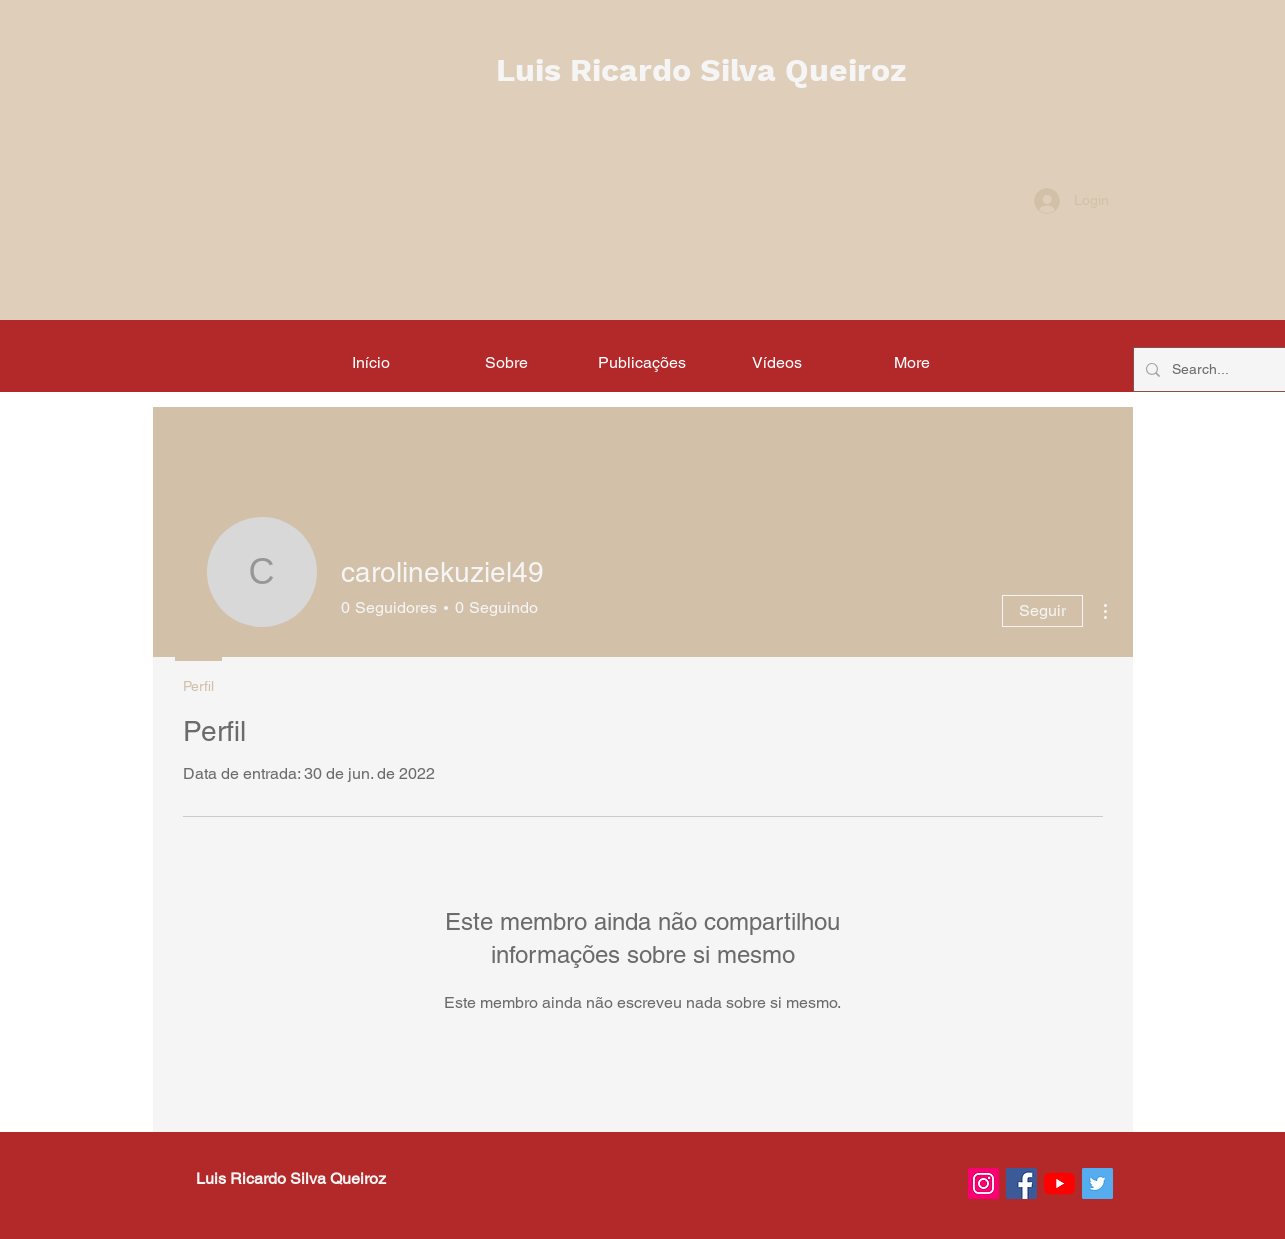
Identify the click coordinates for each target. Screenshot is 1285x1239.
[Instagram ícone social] (983, 1183)
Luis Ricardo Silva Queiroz (701, 70)
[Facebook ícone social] (1021, 1183)
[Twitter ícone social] (1097, 1183)
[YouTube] (1059, 1183)
